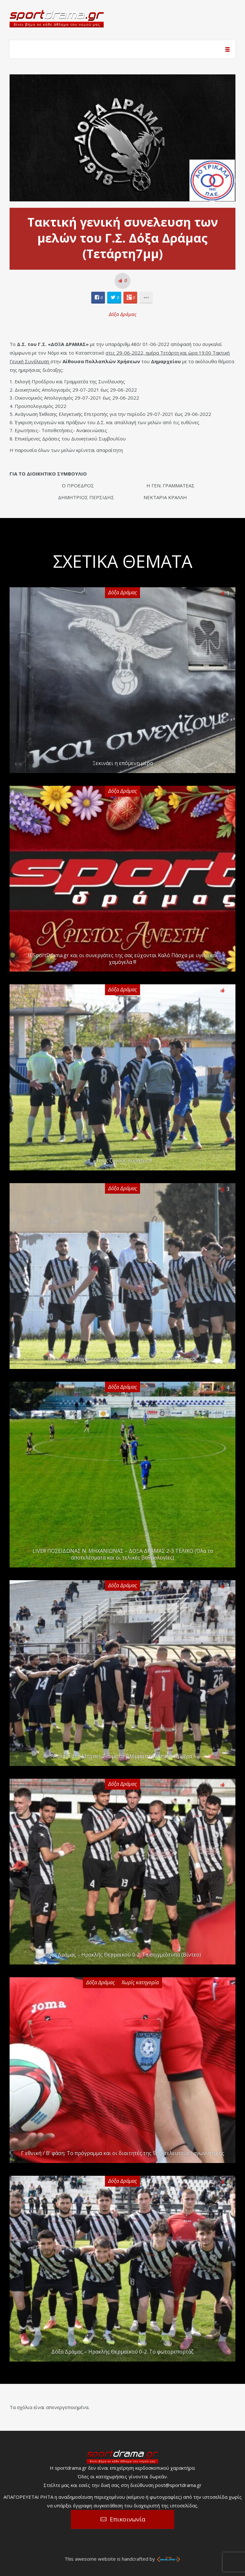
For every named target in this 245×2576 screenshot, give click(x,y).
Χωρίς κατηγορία (140, 1982)
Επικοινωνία (127, 2519)
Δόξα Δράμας (123, 314)
